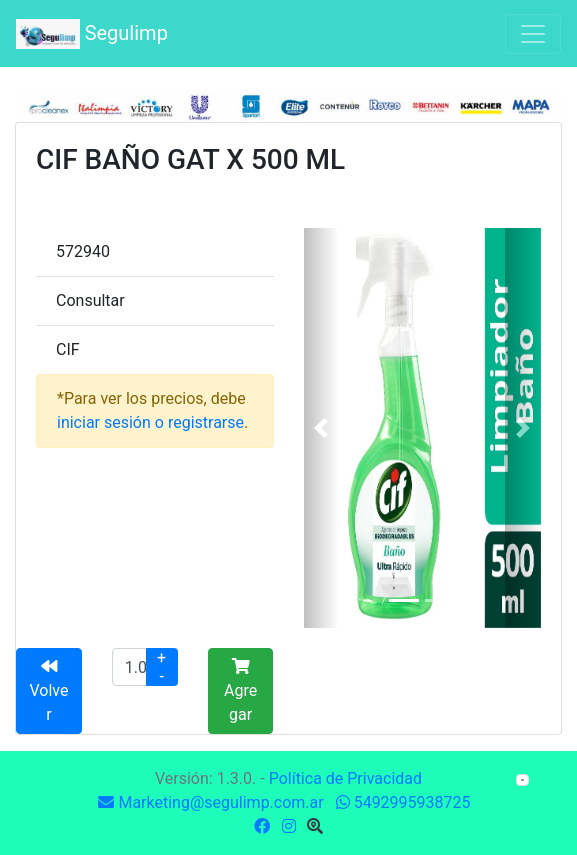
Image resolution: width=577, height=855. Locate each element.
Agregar (240, 691)
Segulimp (92, 34)
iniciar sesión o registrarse (150, 422)
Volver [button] (48, 691)
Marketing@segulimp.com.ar (210, 802)
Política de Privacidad (345, 778)
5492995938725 (403, 802)
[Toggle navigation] (533, 34)
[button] (322, 428)
